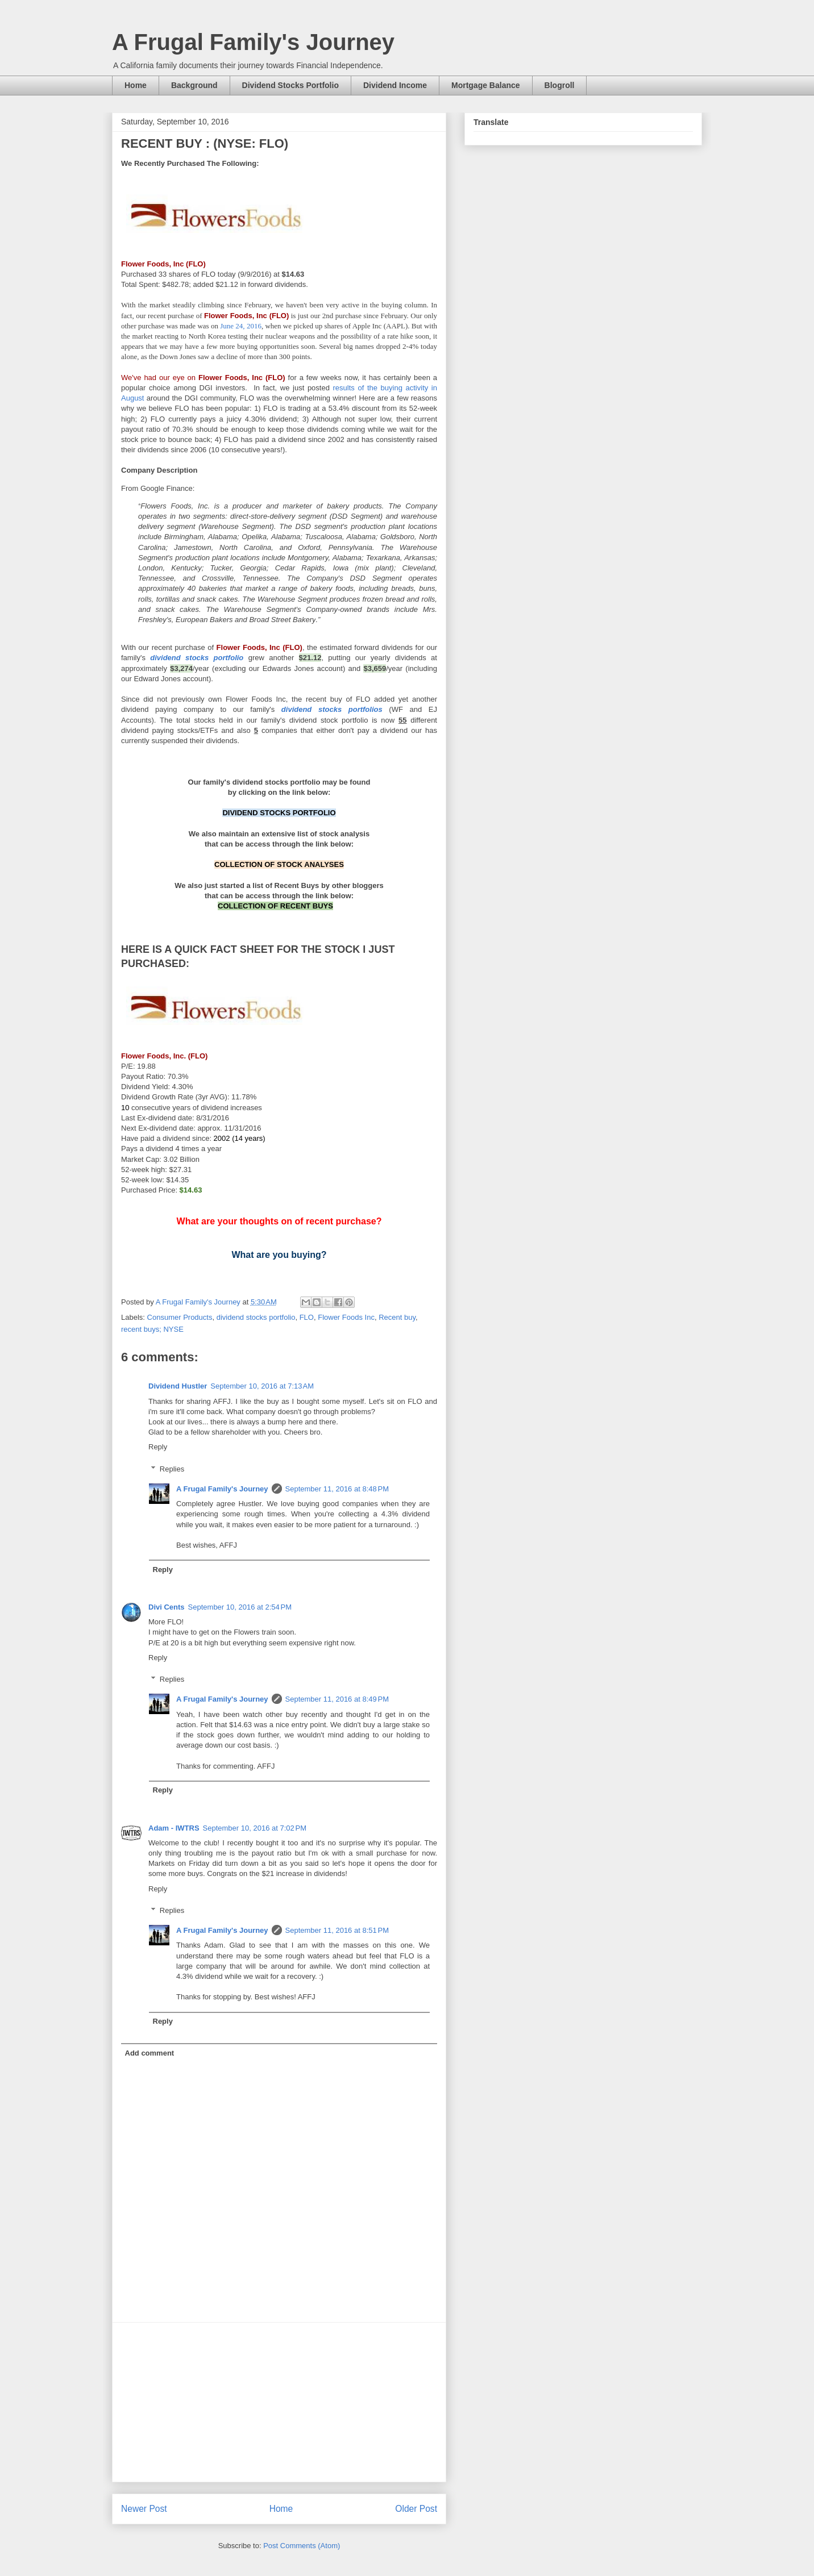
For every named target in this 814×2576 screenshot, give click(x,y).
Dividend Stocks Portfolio (290, 85)
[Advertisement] (279, 2402)
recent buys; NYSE (152, 1329)
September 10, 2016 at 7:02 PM (254, 1828)
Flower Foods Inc (346, 1317)
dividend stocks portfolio (256, 1317)
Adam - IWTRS (174, 1828)
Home (135, 85)
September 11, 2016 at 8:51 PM (337, 1930)
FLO (307, 1317)
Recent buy (397, 1317)
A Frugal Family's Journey (253, 42)
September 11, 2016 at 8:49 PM (337, 1699)
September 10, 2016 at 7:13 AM (262, 1386)
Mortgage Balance (485, 85)
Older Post (416, 2509)
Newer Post (144, 2509)
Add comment (150, 2053)
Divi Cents (166, 1607)
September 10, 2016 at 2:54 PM (240, 1607)
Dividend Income (395, 85)
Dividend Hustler (177, 1386)
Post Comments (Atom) (301, 2545)
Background (194, 85)
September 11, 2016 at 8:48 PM (337, 1489)
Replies (172, 1469)
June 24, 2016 (240, 326)
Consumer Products (180, 1317)
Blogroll (560, 85)
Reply (157, 1447)
